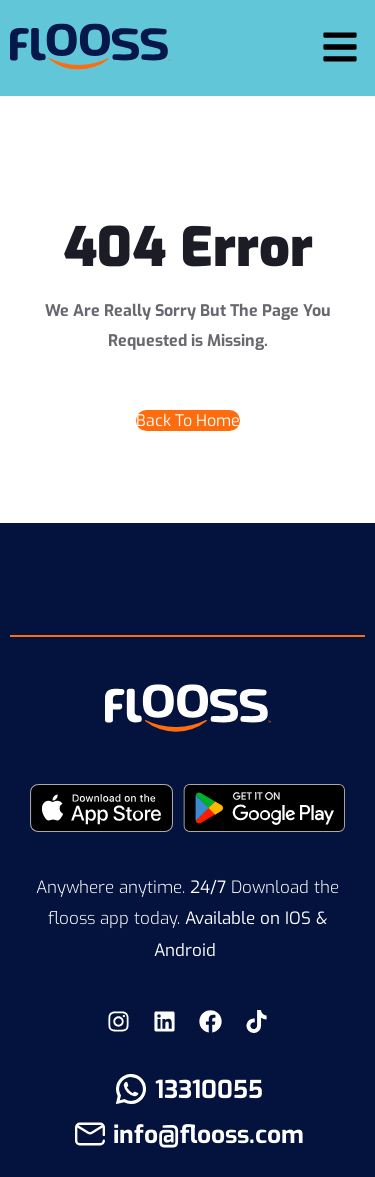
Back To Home (188, 420)
